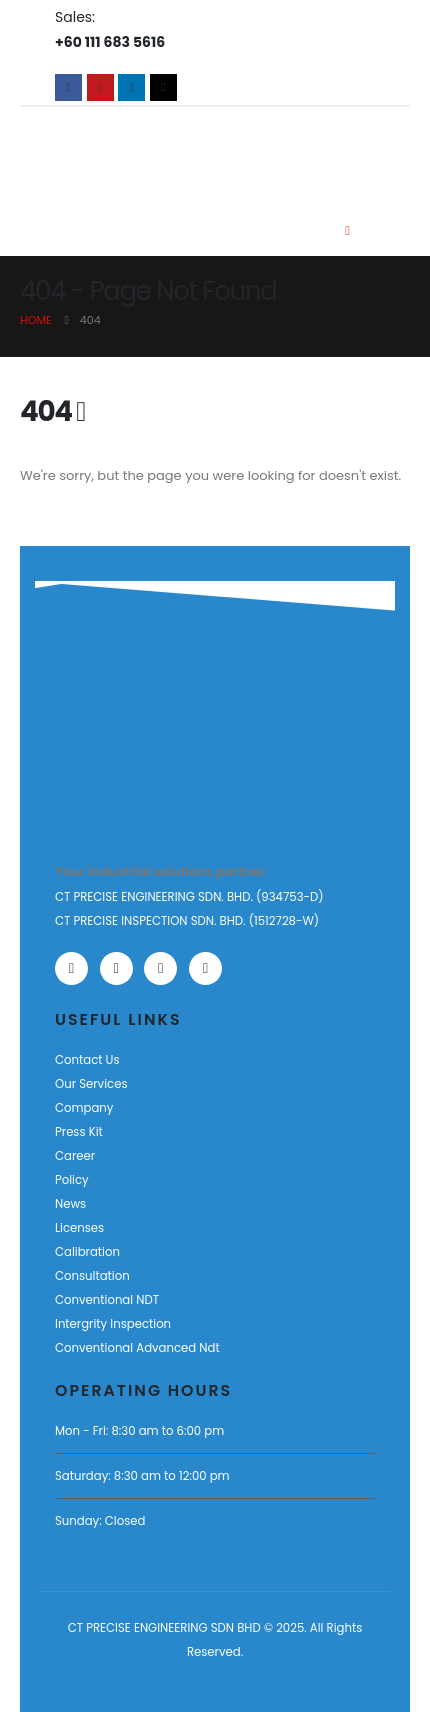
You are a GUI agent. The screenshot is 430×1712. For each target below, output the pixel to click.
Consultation (92, 1276)
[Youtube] (100, 87)
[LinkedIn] (131, 87)
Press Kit (79, 1132)
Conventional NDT (107, 1300)
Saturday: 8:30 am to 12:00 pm (142, 1476)
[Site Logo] (128, 150)
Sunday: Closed (100, 1521)
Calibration (87, 1252)
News (70, 1204)
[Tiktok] (163, 87)
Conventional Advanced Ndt (137, 1348)
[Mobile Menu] (347, 231)
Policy (72, 1180)
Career (75, 1156)
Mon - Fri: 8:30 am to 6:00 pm (139, 1431)
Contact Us (87, 1060)
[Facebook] (68, 87)
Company (84, 1108)
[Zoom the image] (116, 725)
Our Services (91, 1084)
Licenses (79, 1228)
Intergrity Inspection (113, 1324)
